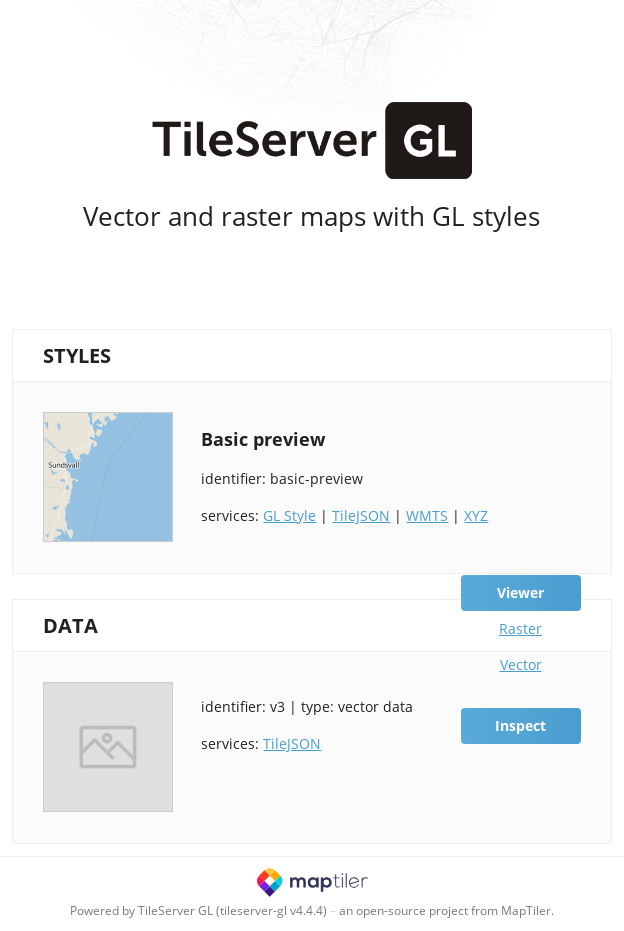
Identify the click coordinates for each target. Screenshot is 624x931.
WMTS (427, 515)
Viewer (520, 592)
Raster (520, 628)
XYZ (476, 515)
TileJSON (361, 515)
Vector (521, 664)
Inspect (520, 725)
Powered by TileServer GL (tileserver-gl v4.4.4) (198, 910)
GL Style (289, 515)
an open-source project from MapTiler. (446, 910)
